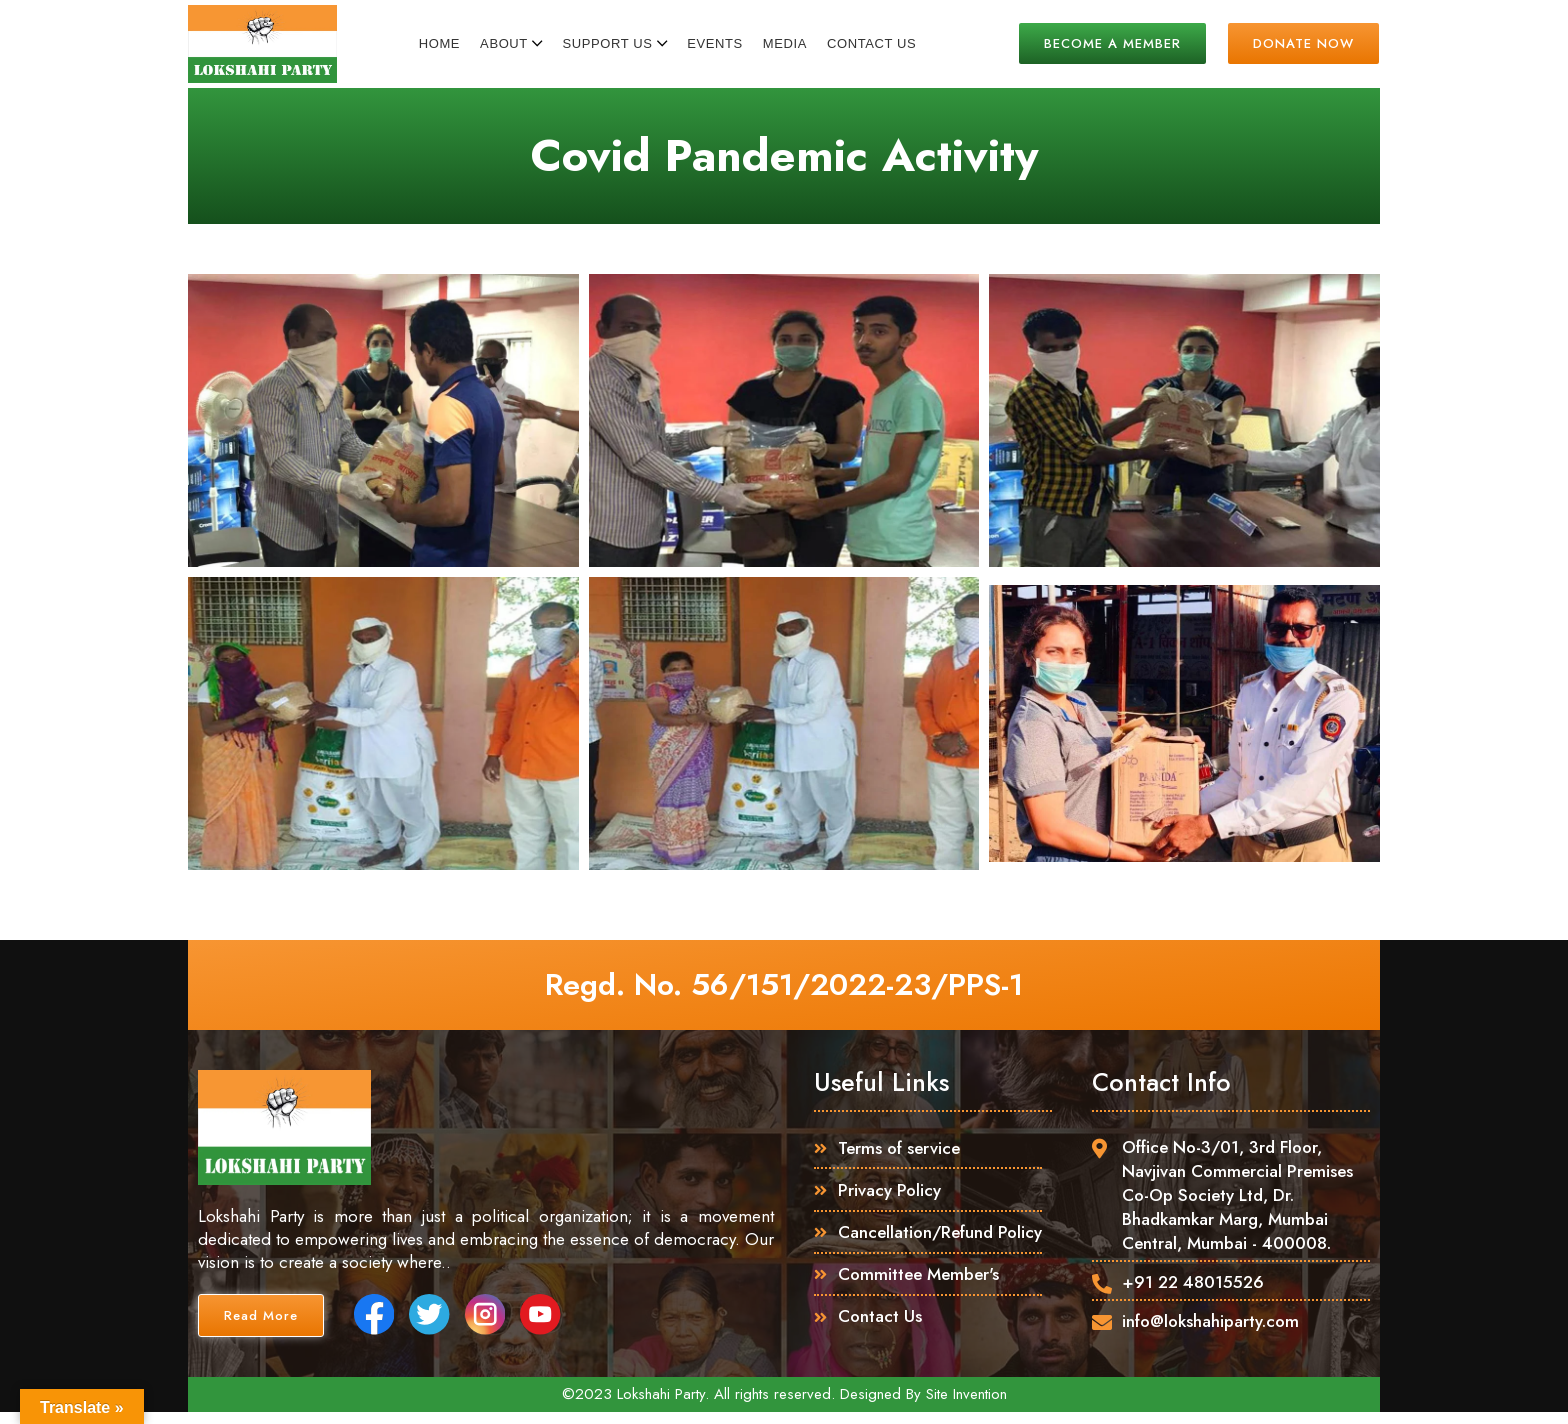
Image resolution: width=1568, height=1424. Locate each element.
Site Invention (966, 1406)
